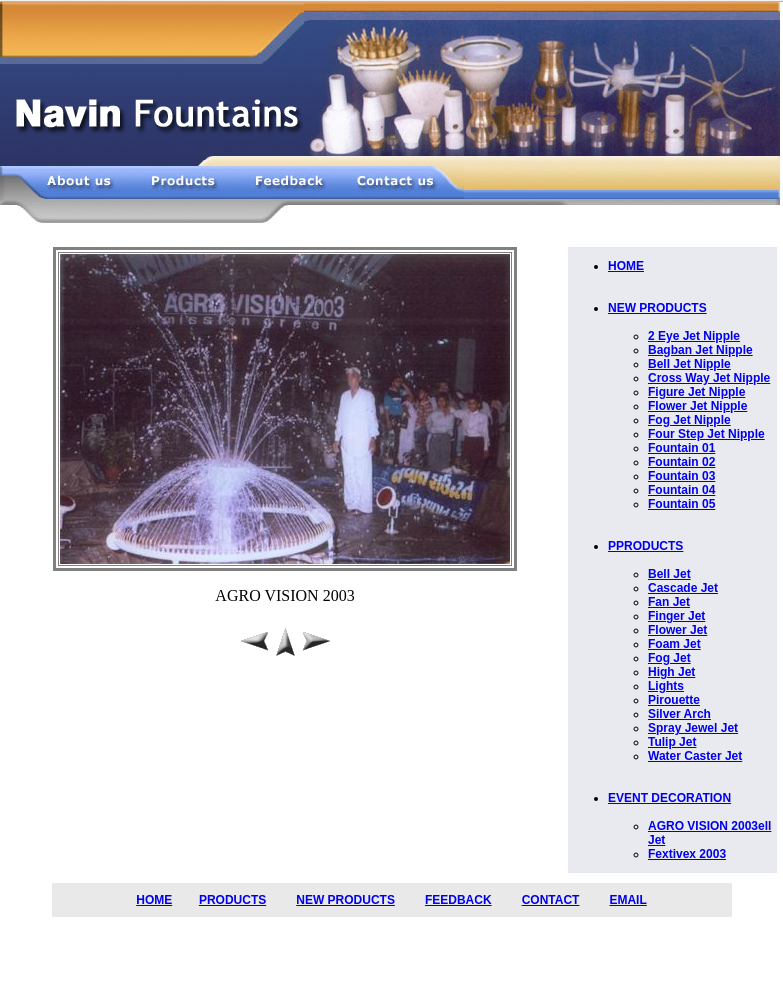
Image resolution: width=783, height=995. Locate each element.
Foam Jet (674, 644)
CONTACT (551, 900)
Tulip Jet (672, 742)
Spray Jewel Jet (693, 728)
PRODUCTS (232, 900)
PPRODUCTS (645, 546)
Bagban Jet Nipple (700, 350)
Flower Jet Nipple (697, 406)
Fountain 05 (681, 504)
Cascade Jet (683, 588)
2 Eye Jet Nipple (694, 336)
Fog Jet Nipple (689, 420)
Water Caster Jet (695, 756)
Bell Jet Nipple (689, 364)
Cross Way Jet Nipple (709, 378)
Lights (666, 686)
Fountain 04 (681, 490)
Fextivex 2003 (687, 854)
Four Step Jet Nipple (706, 434)
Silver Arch (679, 714)
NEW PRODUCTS (657, 308)
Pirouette (674, 700)
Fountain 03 (681, 476)
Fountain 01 (681, 448)
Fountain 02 (681, 462)
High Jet (671, 672)
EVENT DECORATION (669, 798)
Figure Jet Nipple (696, 392)
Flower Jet (677, 630)
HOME (626, 266)
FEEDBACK (458, 900)
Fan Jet (669, 602)
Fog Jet (669, 658)
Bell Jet (669, 574)
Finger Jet (676, 616)
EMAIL (627, 900)
